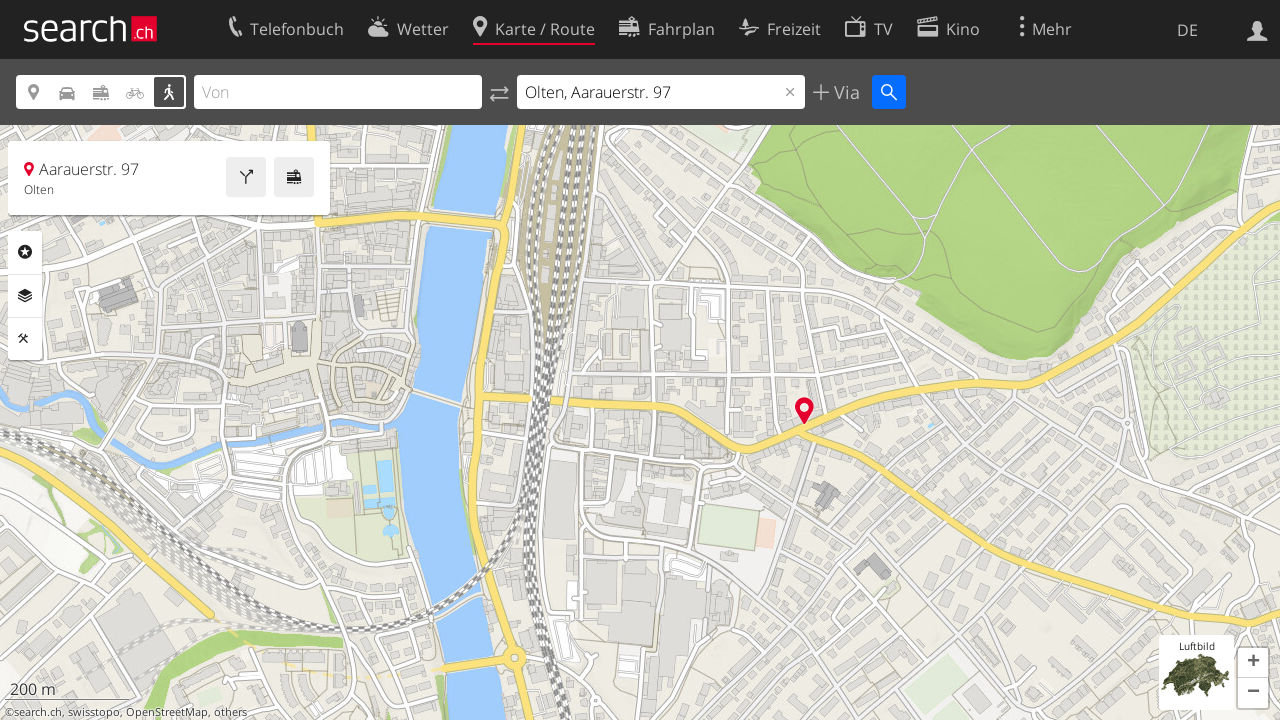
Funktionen (25, 339)
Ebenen (25, 296)
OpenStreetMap (167, 712)
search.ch (38, 712)
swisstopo (94, 712)
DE (1187, 30)
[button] (1253, 663)
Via (844, 92)
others (230, 712)
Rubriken (25, 252)
